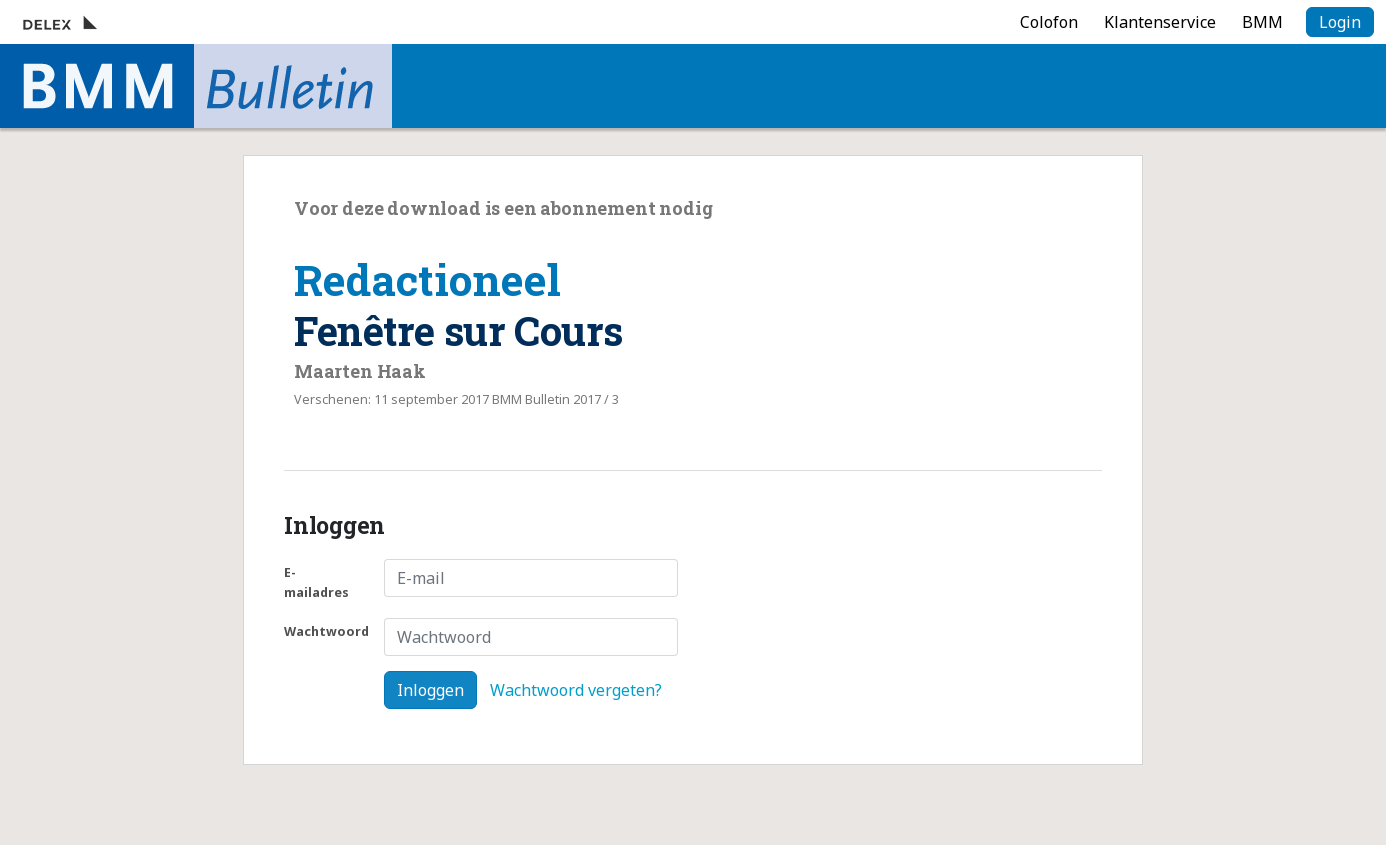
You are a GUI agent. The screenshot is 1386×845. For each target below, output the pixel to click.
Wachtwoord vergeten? (576, 690)
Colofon (1049, 22)
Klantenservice (1160, 22)
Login (1340, 22)
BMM (1262, 22)
